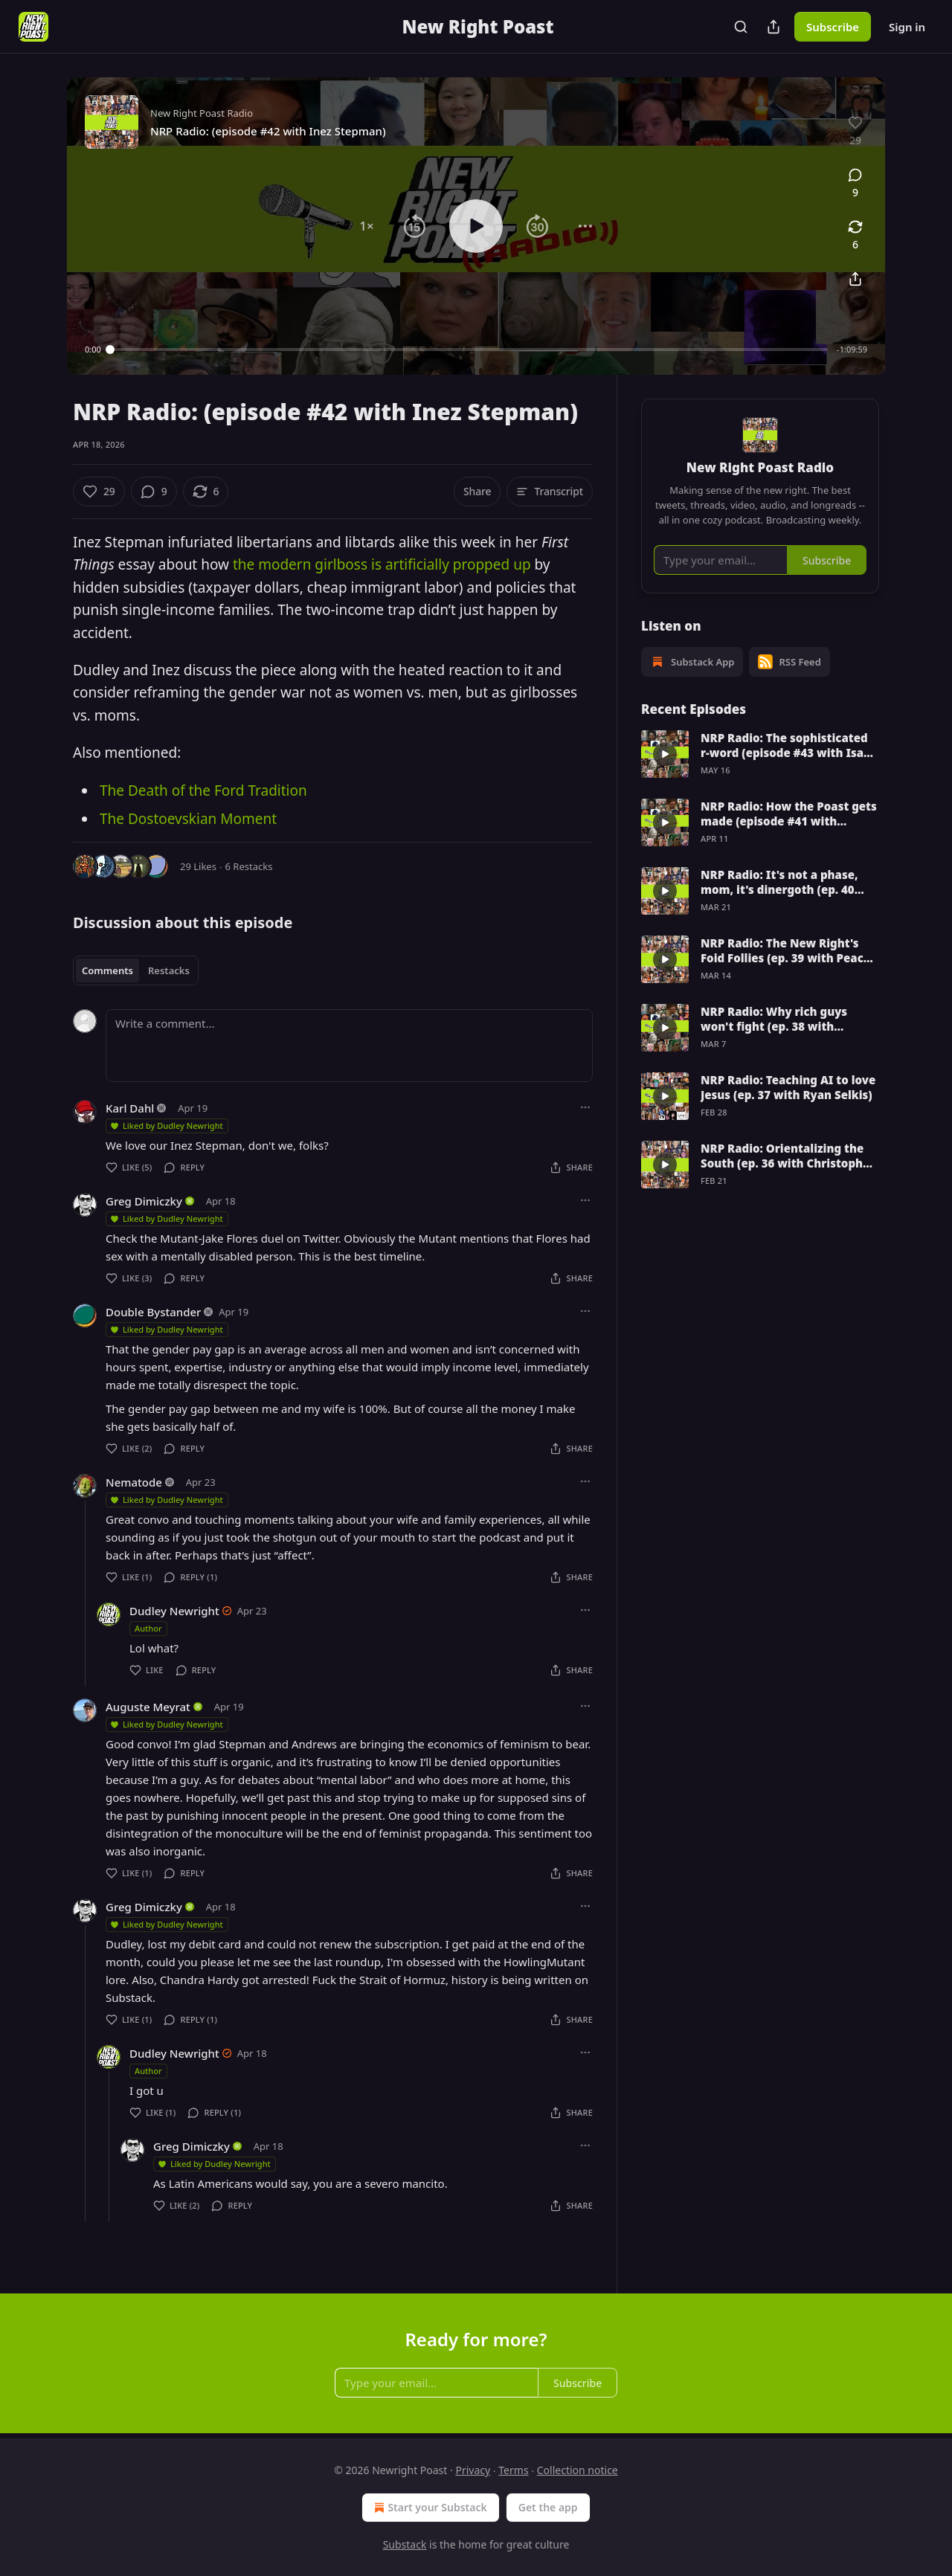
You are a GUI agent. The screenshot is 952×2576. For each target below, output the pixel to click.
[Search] (741, 27)
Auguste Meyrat (148, 1706)
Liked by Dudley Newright (166, 1125)
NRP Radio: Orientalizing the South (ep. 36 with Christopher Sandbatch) (788, 1156)
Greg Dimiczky (144, 1201)
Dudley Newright (174, 1610)
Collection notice (577, 2470)
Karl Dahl (130, 1108)
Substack (405, 2544)
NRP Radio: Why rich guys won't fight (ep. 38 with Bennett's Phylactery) (774, 1019)
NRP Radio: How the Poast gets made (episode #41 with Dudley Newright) (789, 813)
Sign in (907, 26)
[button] (366, 226)
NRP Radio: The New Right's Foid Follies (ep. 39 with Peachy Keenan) (789, 950)
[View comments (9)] (855, 184)
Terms (513, 2470)
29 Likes (198, 866)
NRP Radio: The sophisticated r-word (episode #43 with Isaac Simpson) (789, 745)
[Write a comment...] (349, 1045)
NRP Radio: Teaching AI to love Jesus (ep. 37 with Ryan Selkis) (788, 1087)
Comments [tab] (107, 970)
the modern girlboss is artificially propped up (382, 564)
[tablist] (136, 970)
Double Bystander (153, 1311)
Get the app (548, 2507)
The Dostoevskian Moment (188, 818)
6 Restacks (249, 866)
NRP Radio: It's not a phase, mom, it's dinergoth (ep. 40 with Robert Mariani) (779, 882)
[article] (760, 754)
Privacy (472, 2470)
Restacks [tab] (169, 970)
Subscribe (832, 26)
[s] (665, 754)
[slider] (469, 349)
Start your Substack (428, 2507)
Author (148, 1628)
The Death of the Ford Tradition (203, 790)
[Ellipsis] (585, 1107)
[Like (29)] (99, 491)
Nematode (134, 1482)
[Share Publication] (773, 27)
